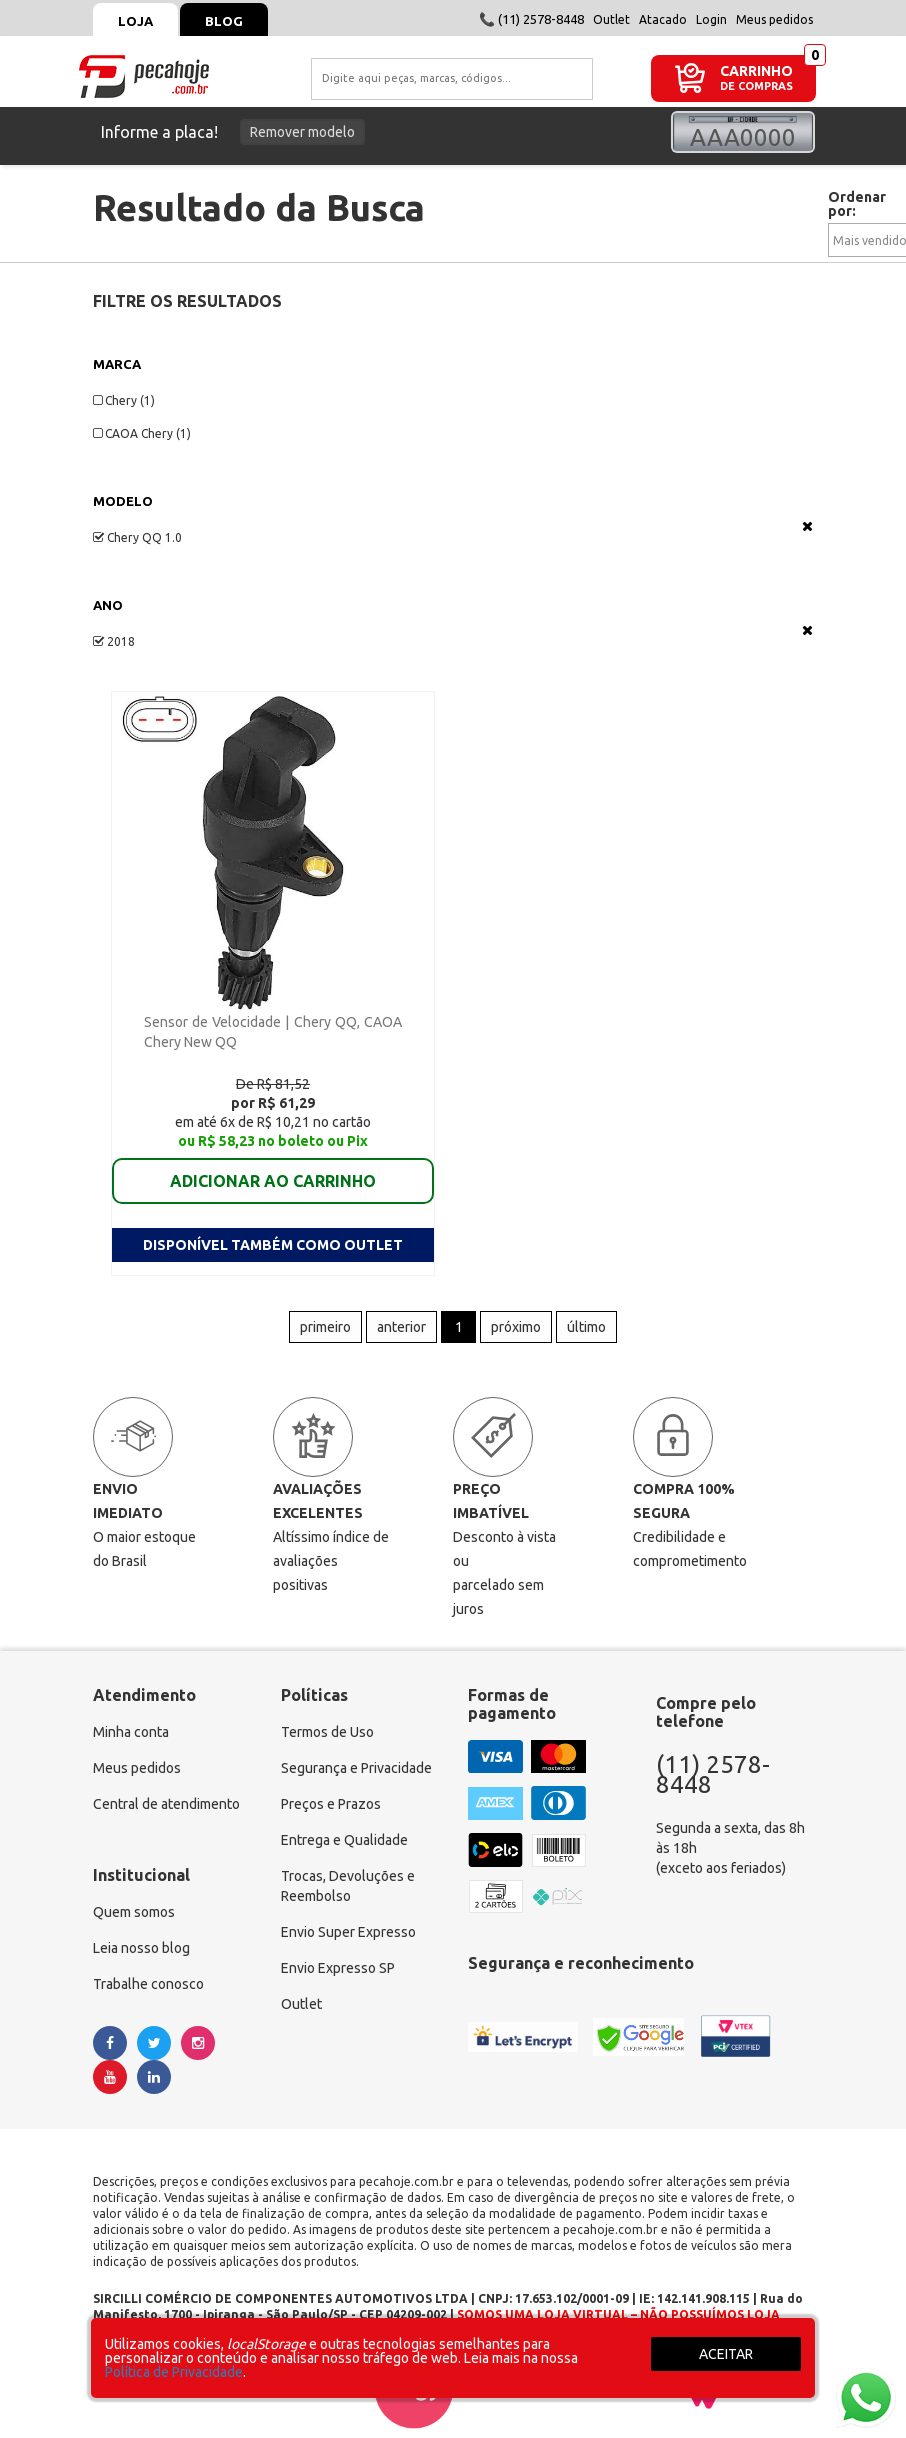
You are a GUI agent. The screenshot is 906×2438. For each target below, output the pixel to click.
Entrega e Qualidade (344, 1840)
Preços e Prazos (331, 1804)
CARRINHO (756, 70)
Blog (224, 21)
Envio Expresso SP (338, 1968)
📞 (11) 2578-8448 (531, 19)
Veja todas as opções (807, 526)
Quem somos (134, 1912)
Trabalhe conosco (148, 1984)
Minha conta (131, 1732)
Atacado (663, 19)
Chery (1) (124, 400)
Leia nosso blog (141, 1948)
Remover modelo (302, 132)
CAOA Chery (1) (142, 433)
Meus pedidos (774, 19)
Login (711, 19)
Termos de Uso (327, 1732)
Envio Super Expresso (348, 1932)
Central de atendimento (166, 1804)
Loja (135, 21)
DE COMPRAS (756, 86)
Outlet (611, 19)
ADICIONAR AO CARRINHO (273, 1181)
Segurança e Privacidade (356, 1768)
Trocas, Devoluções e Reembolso (348, 1886)
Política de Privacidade (174, 2372)
